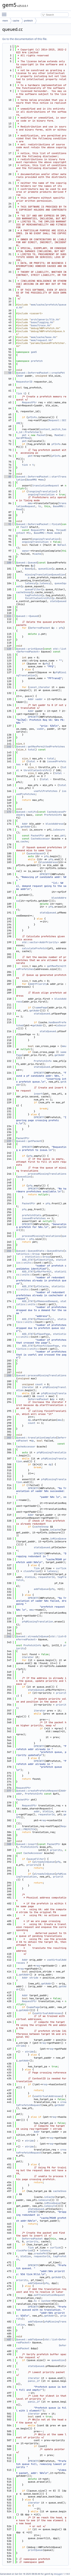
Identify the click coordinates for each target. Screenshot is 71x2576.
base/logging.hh (42, 322)
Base (28, 568)
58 (7, 372)
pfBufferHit (43, 1271)
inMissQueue (58, 1538)
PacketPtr (37, 835)
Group (46, 1256)
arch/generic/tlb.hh (45, 319)
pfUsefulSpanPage (47, 1345)
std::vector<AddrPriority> (40, 942)
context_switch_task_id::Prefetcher (41, 431)
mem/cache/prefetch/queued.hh (41, 306)
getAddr (25, 826)
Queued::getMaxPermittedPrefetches (40, 746)
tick (25, 464)
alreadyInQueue (44, 1861)
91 (7, 524)
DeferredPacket (39, 627)
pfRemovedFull (44, 1319)
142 (7, 746)
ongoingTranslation (42, 491)
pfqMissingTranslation (41, 1454)
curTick (61, 1568)
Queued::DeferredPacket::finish (38, 524)
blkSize (30, 1577)
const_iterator (39, 687)
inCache (55, 1529)
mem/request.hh (41, 340)
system (45, 2300)
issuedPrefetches (34, 1218)
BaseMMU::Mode (43, 533)
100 (7, 562)
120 (7, 648)
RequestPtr (29, 402)
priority (56, 1850)
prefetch (28, 20)
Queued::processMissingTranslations (41, 1375)
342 (7, 1636)
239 (7, 1141)
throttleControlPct (38, 598)
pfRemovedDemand (46, 1301)
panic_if (34, 2381)
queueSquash (36, 853)
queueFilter (33, 589)
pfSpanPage (42, 1334)
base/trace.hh (40, 325)
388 (7, 1844)
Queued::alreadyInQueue (32, 1636)
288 (7, 1375)
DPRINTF (33, 716)
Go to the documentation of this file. (24, 39)
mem (5, 20)
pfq (61, 627)
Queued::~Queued (27, 616)
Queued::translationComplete (36, 1437)
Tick (19, 393)
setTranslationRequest (49, 2295)
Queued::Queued (26, 562)
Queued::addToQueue (29, 2339)
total (31, 749)
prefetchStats (31, 1215)
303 (7, 1437)
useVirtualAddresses (48, 2013)
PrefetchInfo (53, 814)
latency (30, 583)
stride (33, 1977)
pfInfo (32, 417)
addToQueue (41, 1589)
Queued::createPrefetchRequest (37, 1790)
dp (53, 1399)
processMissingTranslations (47, 1173)
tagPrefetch (33, 595)
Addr (20, 375)
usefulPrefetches (46, 791)
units (27, 1262)
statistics (32, 1256)
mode (57, 533)
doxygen (58, 2573)
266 (7, 1250)
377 (7, 1790)
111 (7, 616)
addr (19, 1793)
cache (16, 20)
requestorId (46, 1577)
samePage (41, 1007)
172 (7, 811)
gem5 (34, 352)
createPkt (40, 2253)
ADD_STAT (28, 1259)
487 (7, 2339)
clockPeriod (31, 1571)
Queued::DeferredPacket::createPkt (40, 372)
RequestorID (24, 381)
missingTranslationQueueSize (45, 574)
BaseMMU (32, 479)
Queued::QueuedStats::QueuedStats (39, 1250)
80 (7, 476)
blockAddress (54, 823)
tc (39, 506)
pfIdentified (44, 1259)
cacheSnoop (23, 592)
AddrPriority (38, 984)
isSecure (59, 829)
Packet (41, 435)
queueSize (44, 568)
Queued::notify (26, 811)
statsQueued (58, 601)
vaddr (39, 699)
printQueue (35, 2550)
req (43, 1820)
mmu (42, 479)
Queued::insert (26, 1844)
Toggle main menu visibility (5, 13)
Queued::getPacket (28, 1141)
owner (25, 550)
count (39, 1384)
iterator (28, 1387)
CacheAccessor (40, 838)
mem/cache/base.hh (43, 337)
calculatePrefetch (34, 948)
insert (38, 1093)
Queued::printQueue (29, 648)
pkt (24, 435)
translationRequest (45, 485)
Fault (24, 527)
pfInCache (41, 1286)
